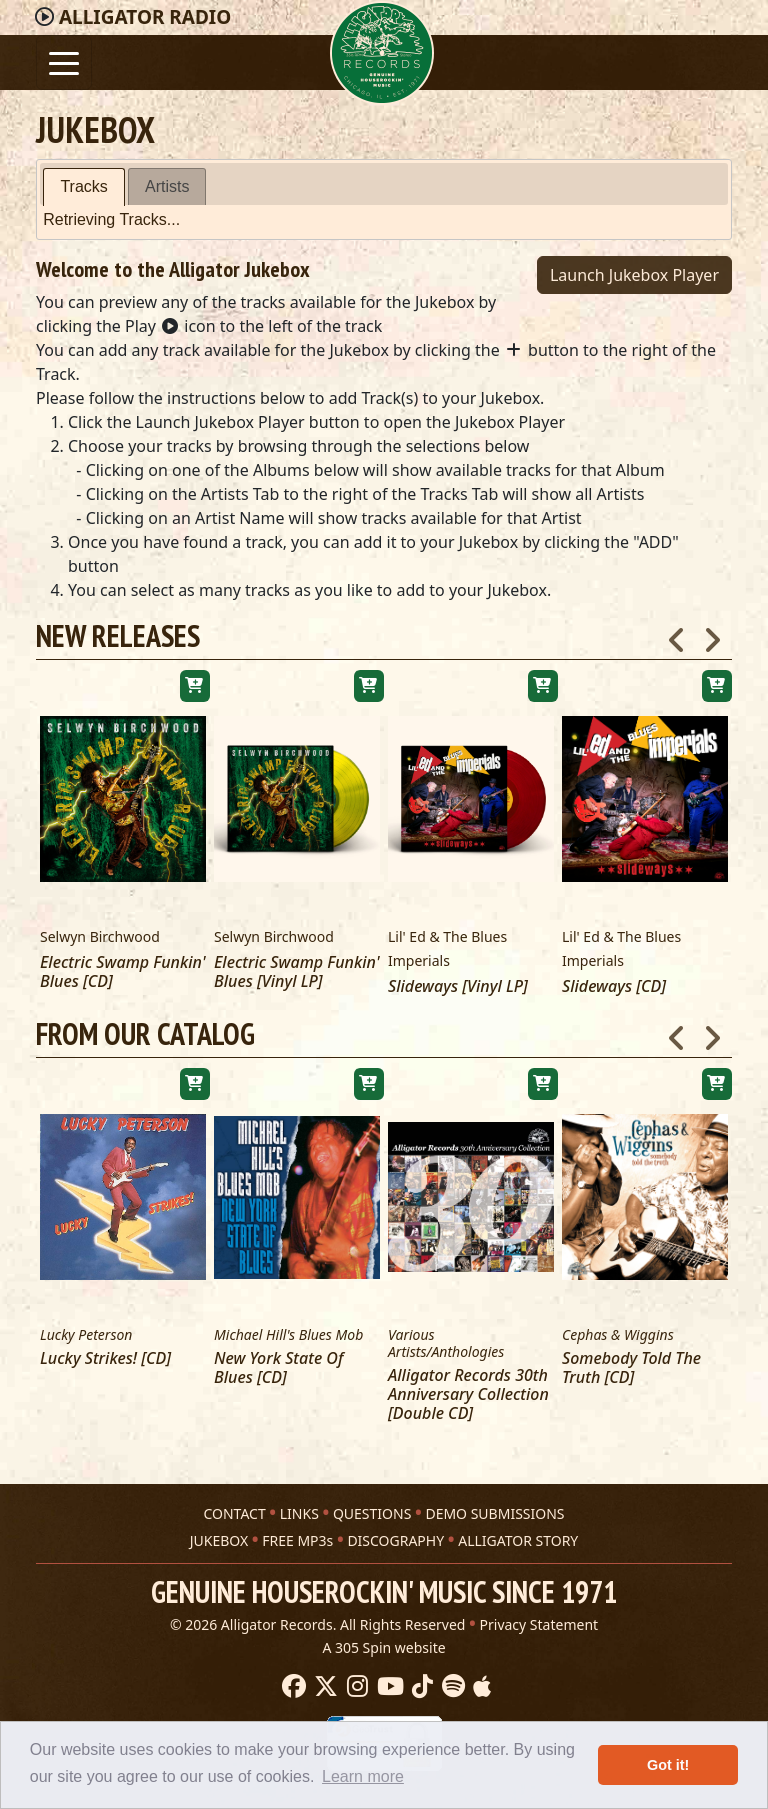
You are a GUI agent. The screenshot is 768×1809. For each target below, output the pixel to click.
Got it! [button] (668, 1765)
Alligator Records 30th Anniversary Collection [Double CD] (468, 1395)
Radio (145, 17)
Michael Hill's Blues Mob (288, 1335)
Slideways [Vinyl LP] (458, 986)
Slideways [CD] (614, 986)
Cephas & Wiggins (618, 1335)
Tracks (83, 186)
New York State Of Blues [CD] (278, 1368)
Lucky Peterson (86, 1335)
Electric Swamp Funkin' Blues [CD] (123, 972)
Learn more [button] (363, 1776)
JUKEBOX (219, 1532)
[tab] (83, 187)
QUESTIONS (372, 1505)
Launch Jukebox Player (634, 275)
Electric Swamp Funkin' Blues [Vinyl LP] (297, 972)
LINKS (299, 1505)
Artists (167, 186)
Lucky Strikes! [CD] (105, 1358)
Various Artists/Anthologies (446, 1344)
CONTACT (234, 1505)
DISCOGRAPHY (395, 1532)
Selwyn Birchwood (100, 936)
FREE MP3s (297, 1532)
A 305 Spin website (383, 1639)
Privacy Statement (539, 1616)
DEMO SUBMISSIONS (494, 1505)
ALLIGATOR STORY (518, 1532)
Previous (677, 634)
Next (712, 634)
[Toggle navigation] (64, 62)
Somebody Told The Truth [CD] (631, 1368)
